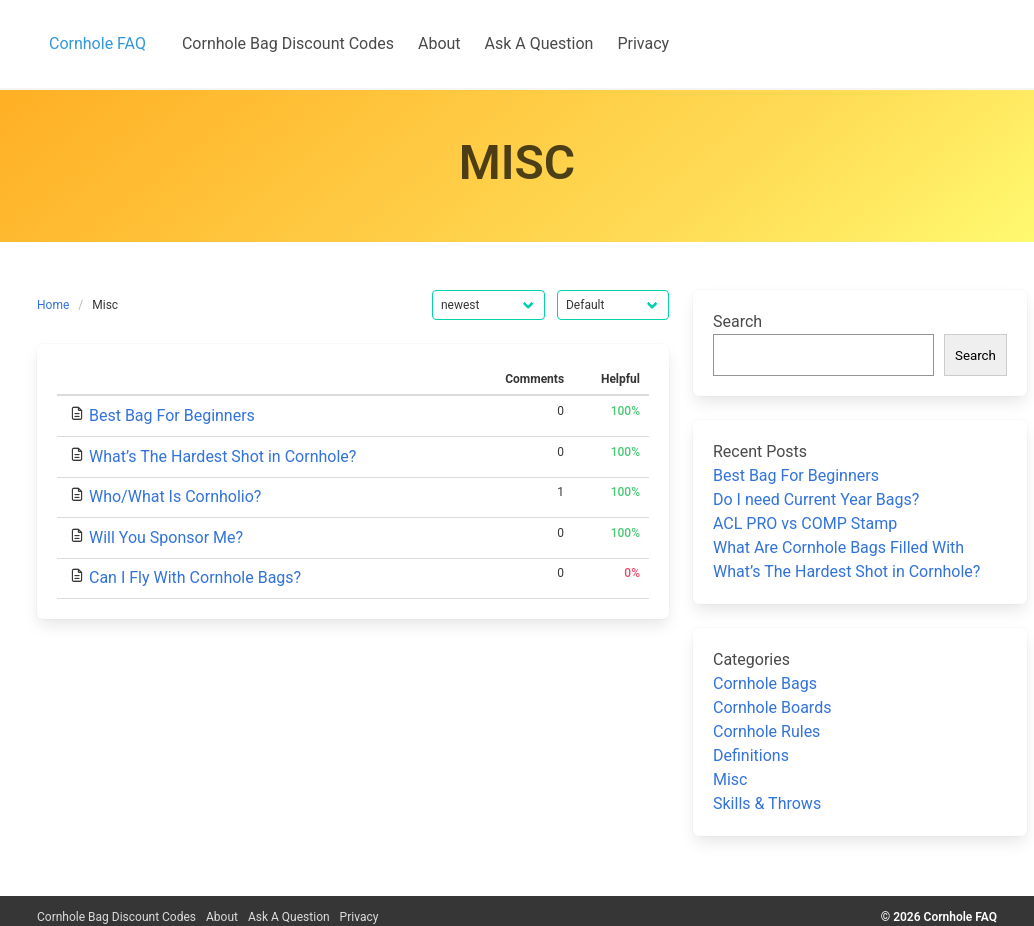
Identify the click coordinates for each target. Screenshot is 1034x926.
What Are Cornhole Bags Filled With (838, 547)
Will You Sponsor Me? (166, 537)
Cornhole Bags (765, 683)
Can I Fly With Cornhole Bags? (195, 577)
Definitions (751, 755)
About (222, 917)
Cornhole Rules (766, 731)
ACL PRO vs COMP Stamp (805, 523)
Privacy (359, 917)
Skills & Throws (767, 803)
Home (53, 305)
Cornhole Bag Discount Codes (116, 917)
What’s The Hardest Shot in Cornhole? (222, 456)
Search (737, 321)
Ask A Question (289, 917)
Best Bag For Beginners (172, 415)
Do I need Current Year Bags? (816, 499)
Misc (730, 779)
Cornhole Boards (772, 707)
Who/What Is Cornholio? (175, 496)
